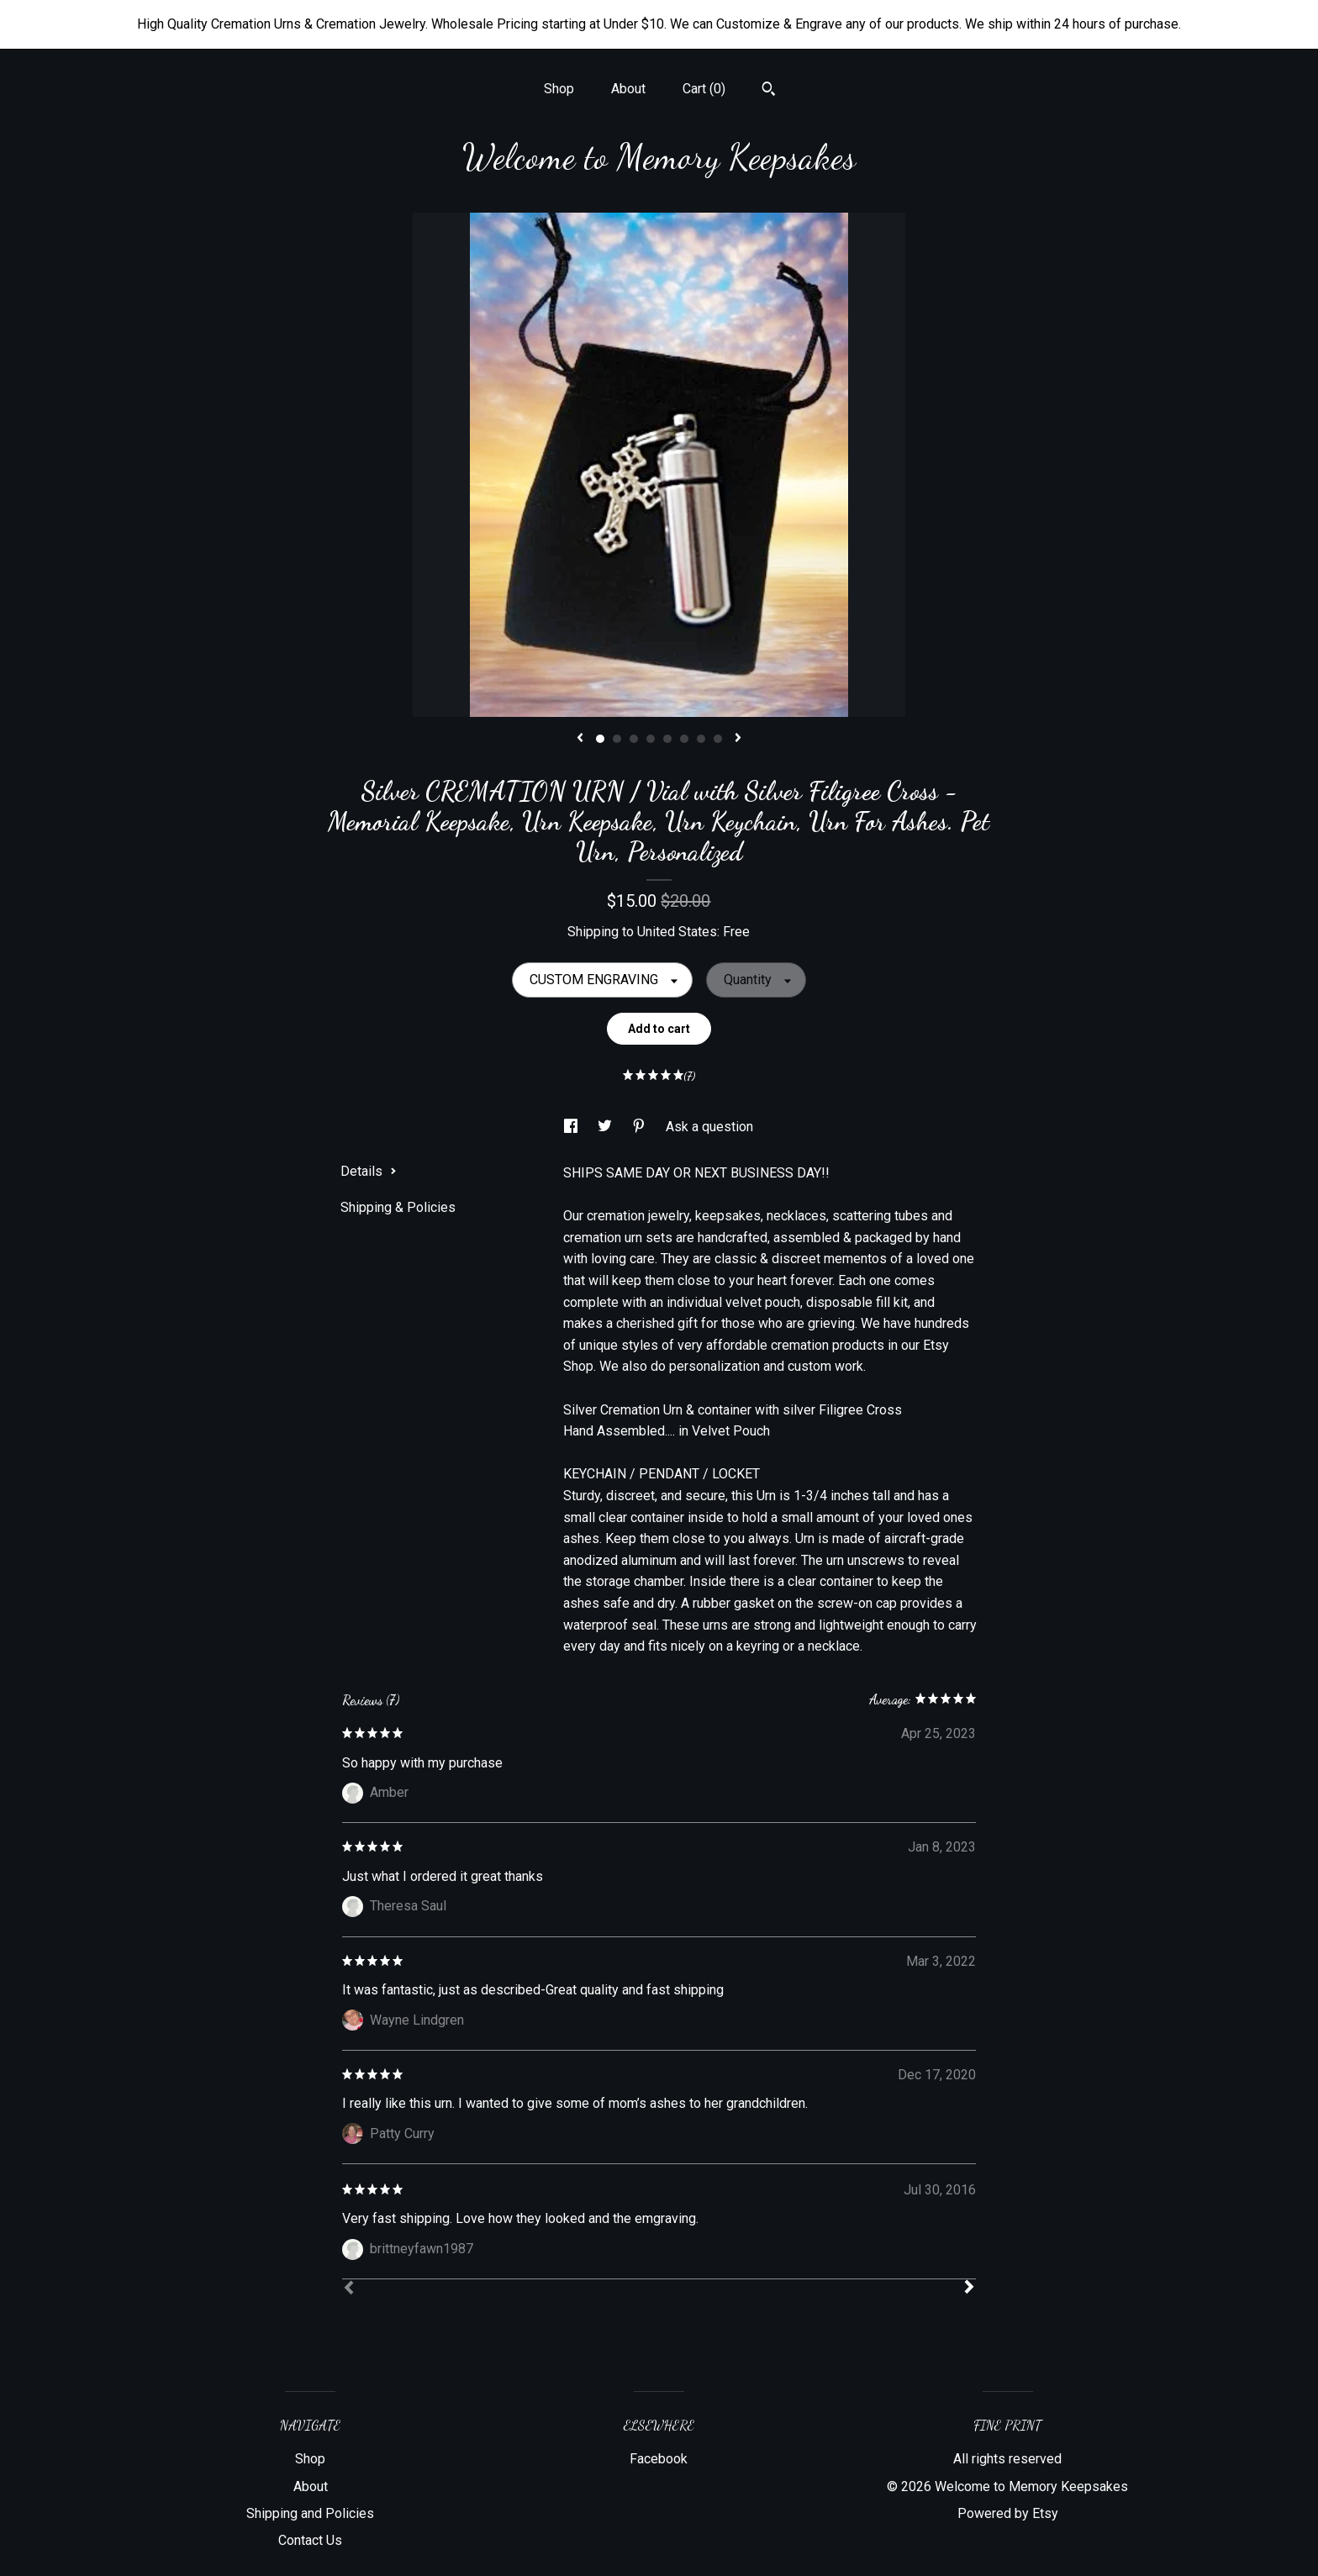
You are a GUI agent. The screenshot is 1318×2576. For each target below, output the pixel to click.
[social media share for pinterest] (640, 1127)
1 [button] (600, 739)
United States (677, 932)
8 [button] (718, 739)
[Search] (768, 91)
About (628, 89)
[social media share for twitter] (606, 1127)
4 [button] (650, 739)
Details (368, 1171)
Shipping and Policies (310, 2513)
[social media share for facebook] (572, 1127)
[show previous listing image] (580, 739)
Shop (559, 89)
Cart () (704, 89)
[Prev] (349, 2289)
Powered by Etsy (1007, 2513)
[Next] (969, 2288)
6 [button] (684, 739)
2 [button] (617, 739)
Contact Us (310, 2540)
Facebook (659, 2459)
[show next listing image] (738, 739)
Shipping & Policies (398, 1207)
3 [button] (634, 739)
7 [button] (701, 739)
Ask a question (709, 1127)
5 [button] (667, 739)
